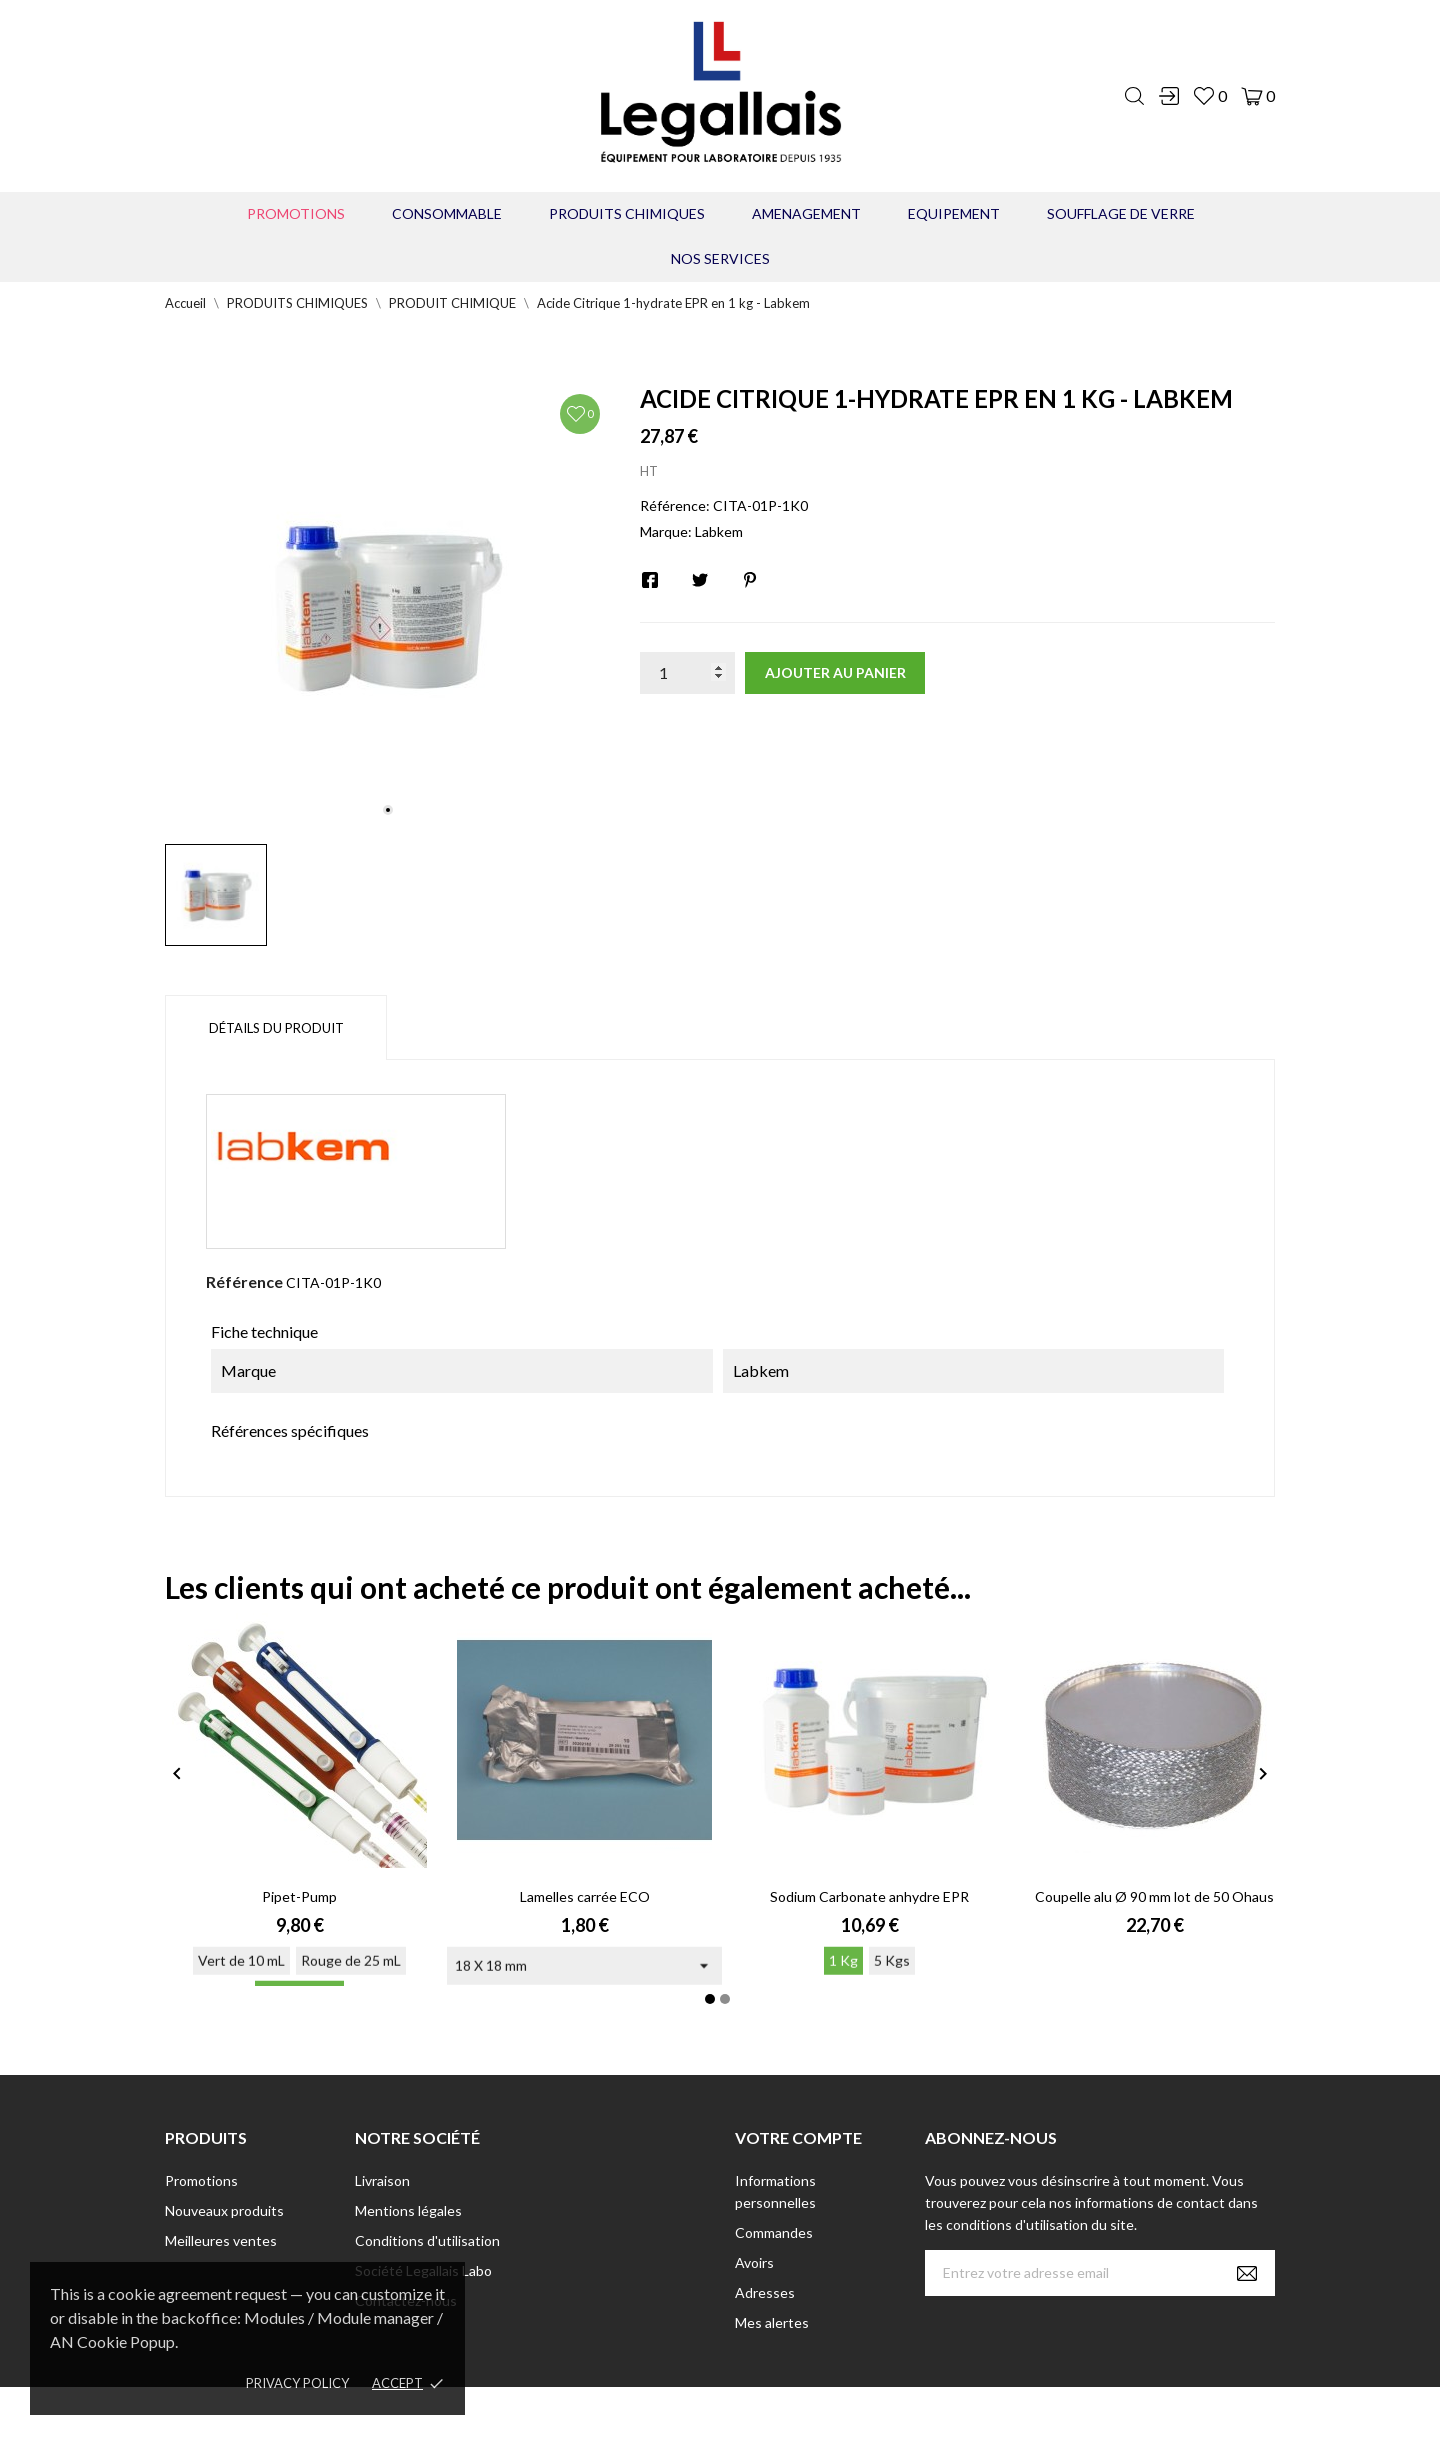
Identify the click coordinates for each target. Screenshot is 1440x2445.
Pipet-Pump (299, 1896)
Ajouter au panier (835, 672)
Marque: (666, 531)
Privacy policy (297, 2383)
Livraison (382, 2180)
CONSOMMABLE (447, 213)
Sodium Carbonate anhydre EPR (869, 1896)
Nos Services (720, 258)
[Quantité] (687, 673)
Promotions (296, 213)
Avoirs (754, 2262)
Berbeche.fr (892, 2415)
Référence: (675, 505)
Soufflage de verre (1121, 213)
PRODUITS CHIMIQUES (627, 213)
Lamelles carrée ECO (585, 1896)
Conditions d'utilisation (427, 2240)
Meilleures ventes (221, 2240)
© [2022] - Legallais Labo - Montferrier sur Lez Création (683, 2415)
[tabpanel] (387, 606)
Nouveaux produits (224, 2210)
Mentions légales (408, 2210)
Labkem (719, 531)
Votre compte (798, 2137)
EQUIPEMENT (954, 213)
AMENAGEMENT (806, 213)
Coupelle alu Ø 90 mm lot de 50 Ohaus (1154, 1896)
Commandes (774, 2232)
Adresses (765, 2292)
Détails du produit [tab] (276, 1028)
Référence (244, 1281)
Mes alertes (772, 2322)
